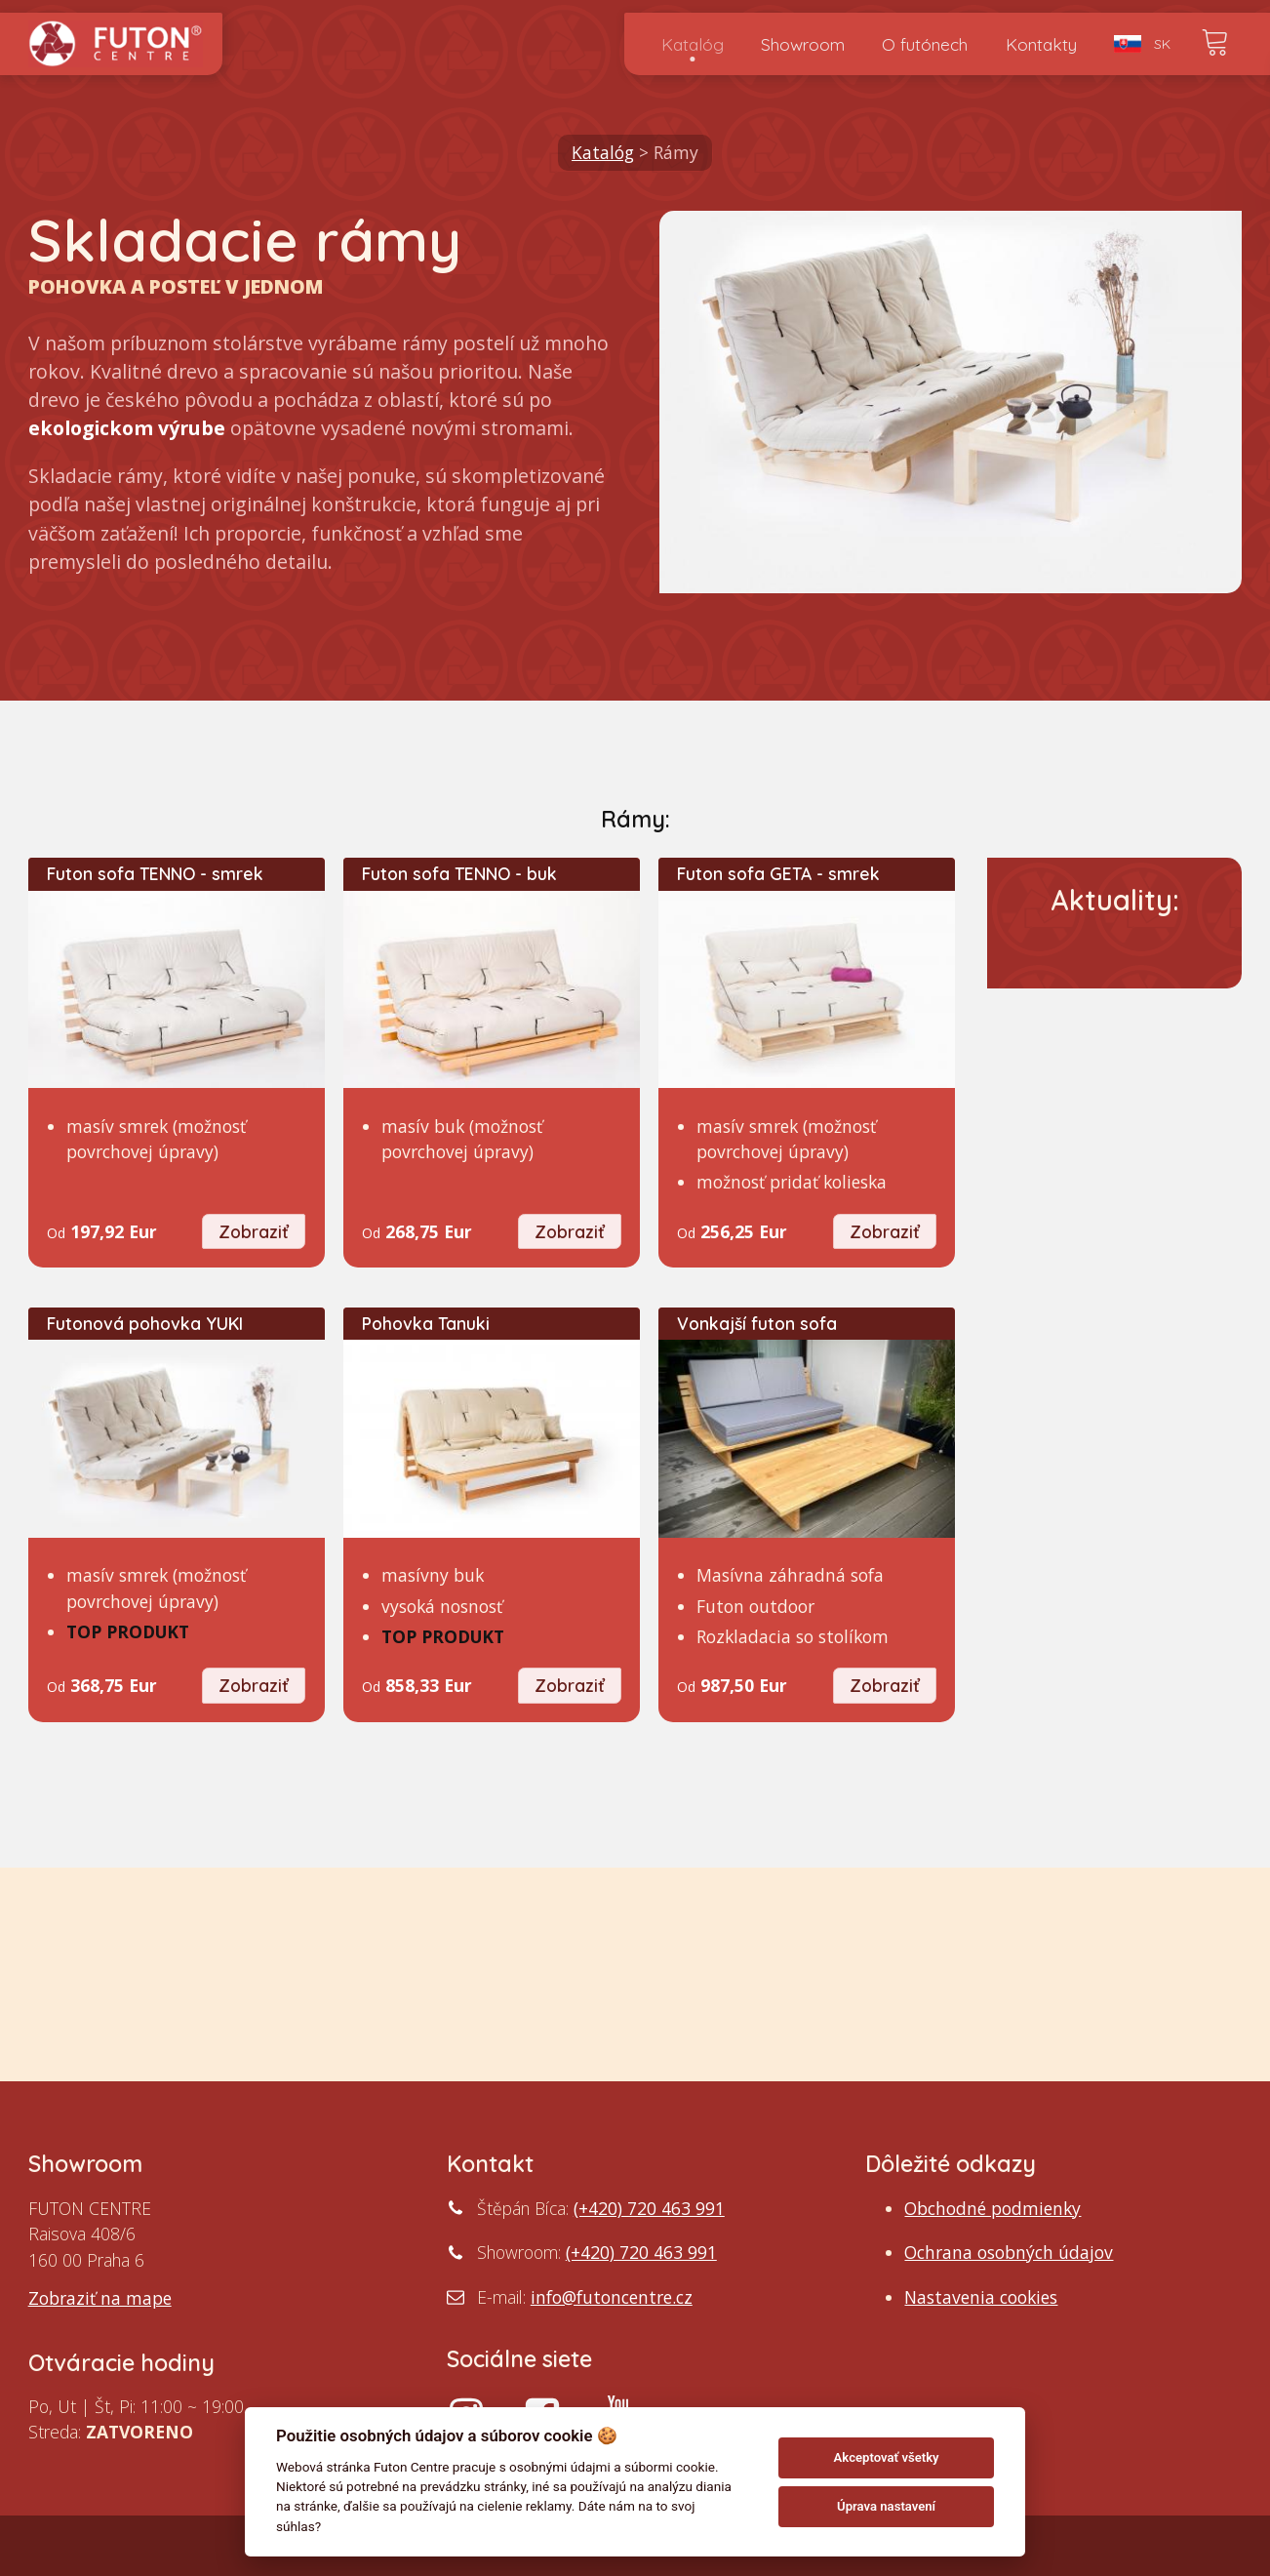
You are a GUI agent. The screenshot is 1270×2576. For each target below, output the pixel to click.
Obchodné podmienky (992, 2208)
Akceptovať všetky (886, 2457)
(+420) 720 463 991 (649, 2208)
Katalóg (692, 44)
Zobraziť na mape (100, 2298)
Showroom (803, 44)
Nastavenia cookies (980, 2297)
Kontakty (1041, 44)
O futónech (925, 44)
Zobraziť (253, 1231)
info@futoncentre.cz (612, 2297)
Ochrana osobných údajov (1008, 2252)
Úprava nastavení (886, 2506)
